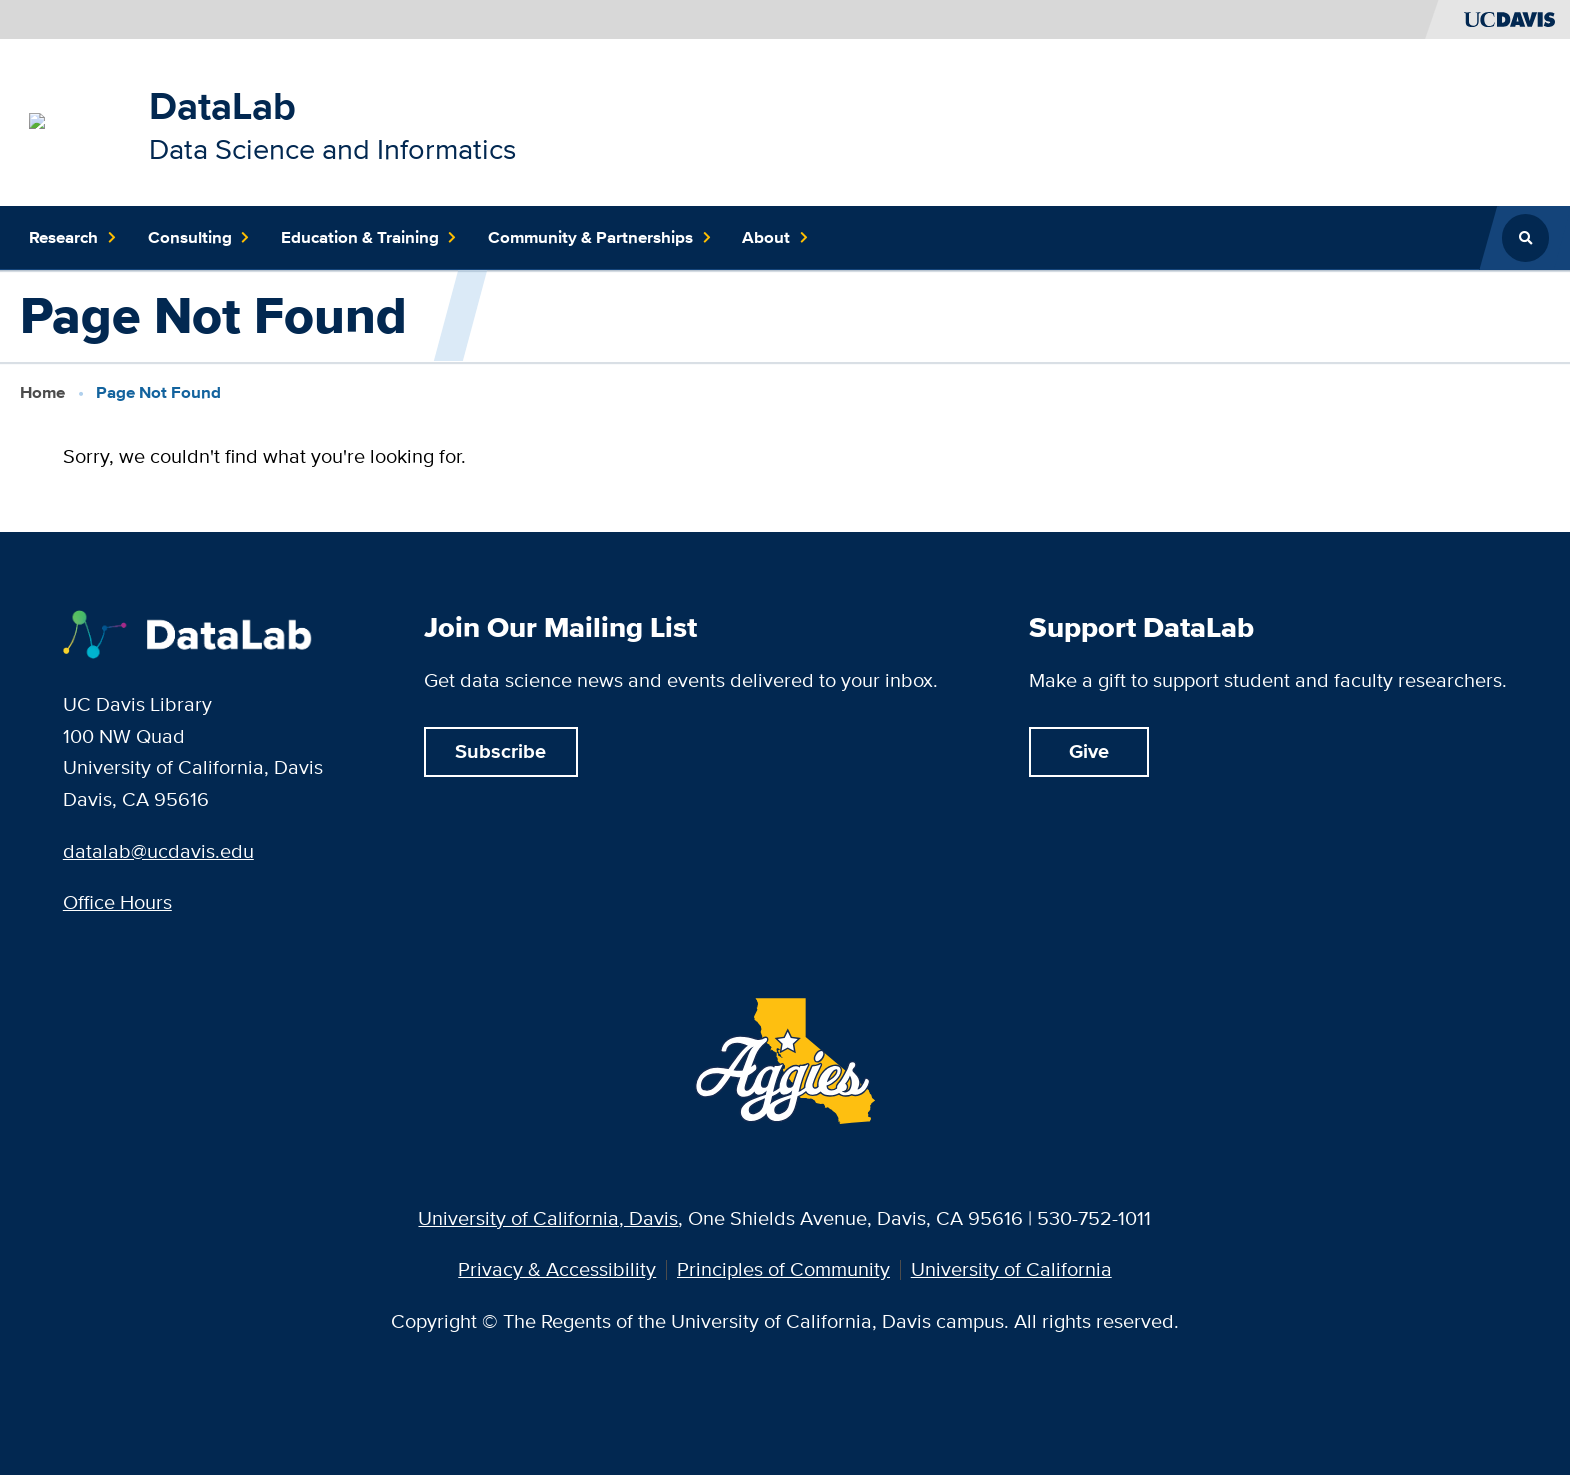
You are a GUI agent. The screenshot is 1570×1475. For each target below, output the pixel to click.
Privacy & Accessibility (557, 1270)
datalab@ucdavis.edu (158, 851)
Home (42, 392)
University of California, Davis (548, 1218)
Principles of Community (783, 1270)
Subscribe (500, 751)
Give (1089, 751)
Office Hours (117, 902)
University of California (1011, 1270)
